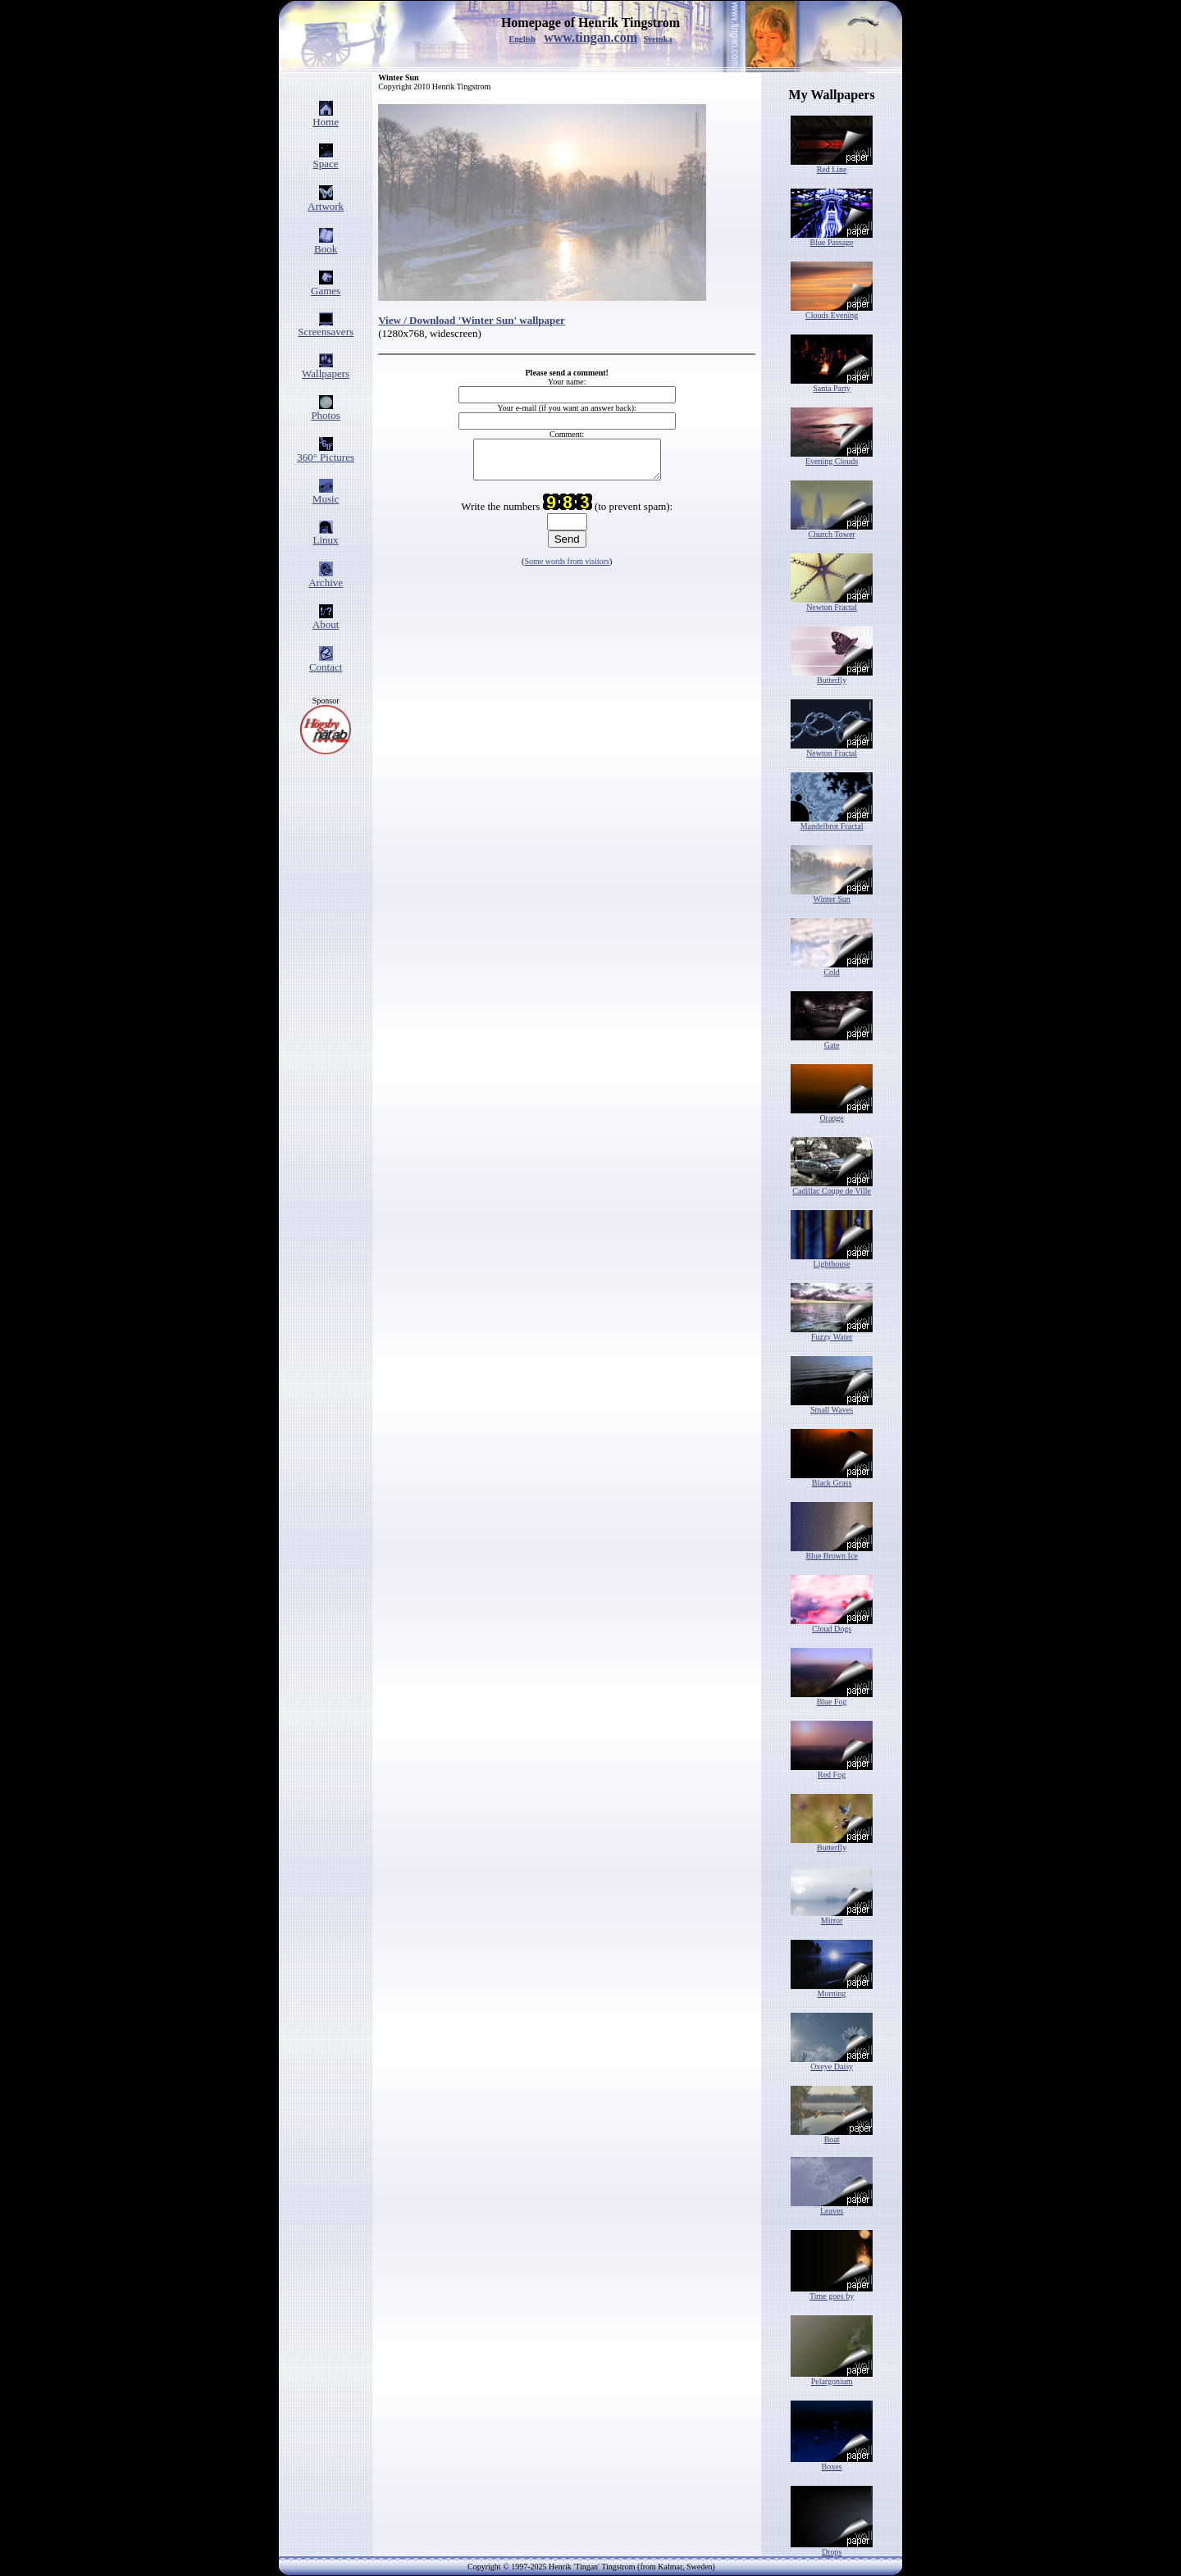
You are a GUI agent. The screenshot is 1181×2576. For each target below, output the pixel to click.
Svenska (658, 38)
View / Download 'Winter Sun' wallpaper (471, 320)
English (521, 38)
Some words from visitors (566, 568)
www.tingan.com (590, 37)
